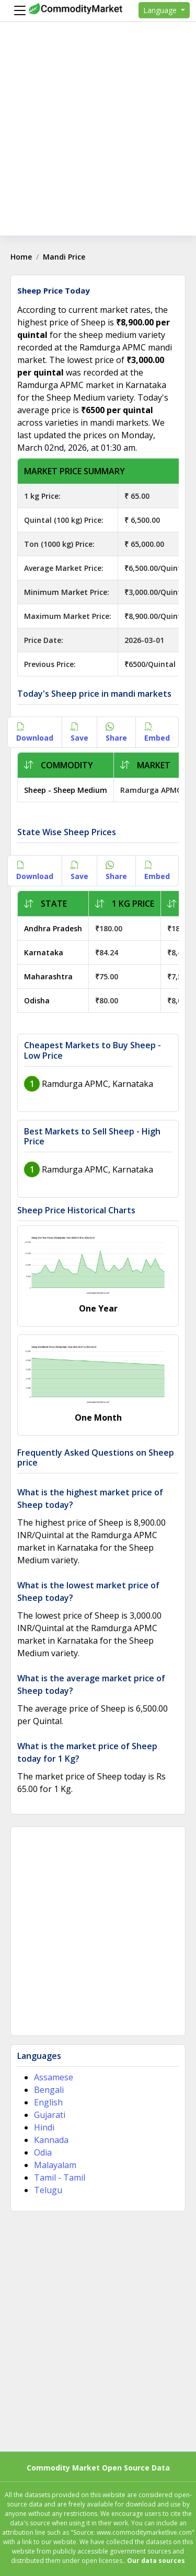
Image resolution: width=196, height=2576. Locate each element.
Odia (43, 2152)
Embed (157, 732)
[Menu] (17, 10)
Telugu (48, 2190)
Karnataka (43, 952)
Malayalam (55, 2165)
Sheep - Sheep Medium (65, 790)
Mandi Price (64, 257)
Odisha (37, 1000)
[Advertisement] (98, 138)
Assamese (53, 2077)
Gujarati (49, 2115)
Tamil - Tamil (59, 2177)
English (48, 2102)
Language (161, 10)
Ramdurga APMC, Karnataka (97, 1084)
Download (34, 732)
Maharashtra (48, 976)
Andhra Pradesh (53, 928)
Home (21, 257)
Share (116, 732)
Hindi (44, 2127)
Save (79, 732)
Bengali (49, 2089)
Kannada (51, 2140)
